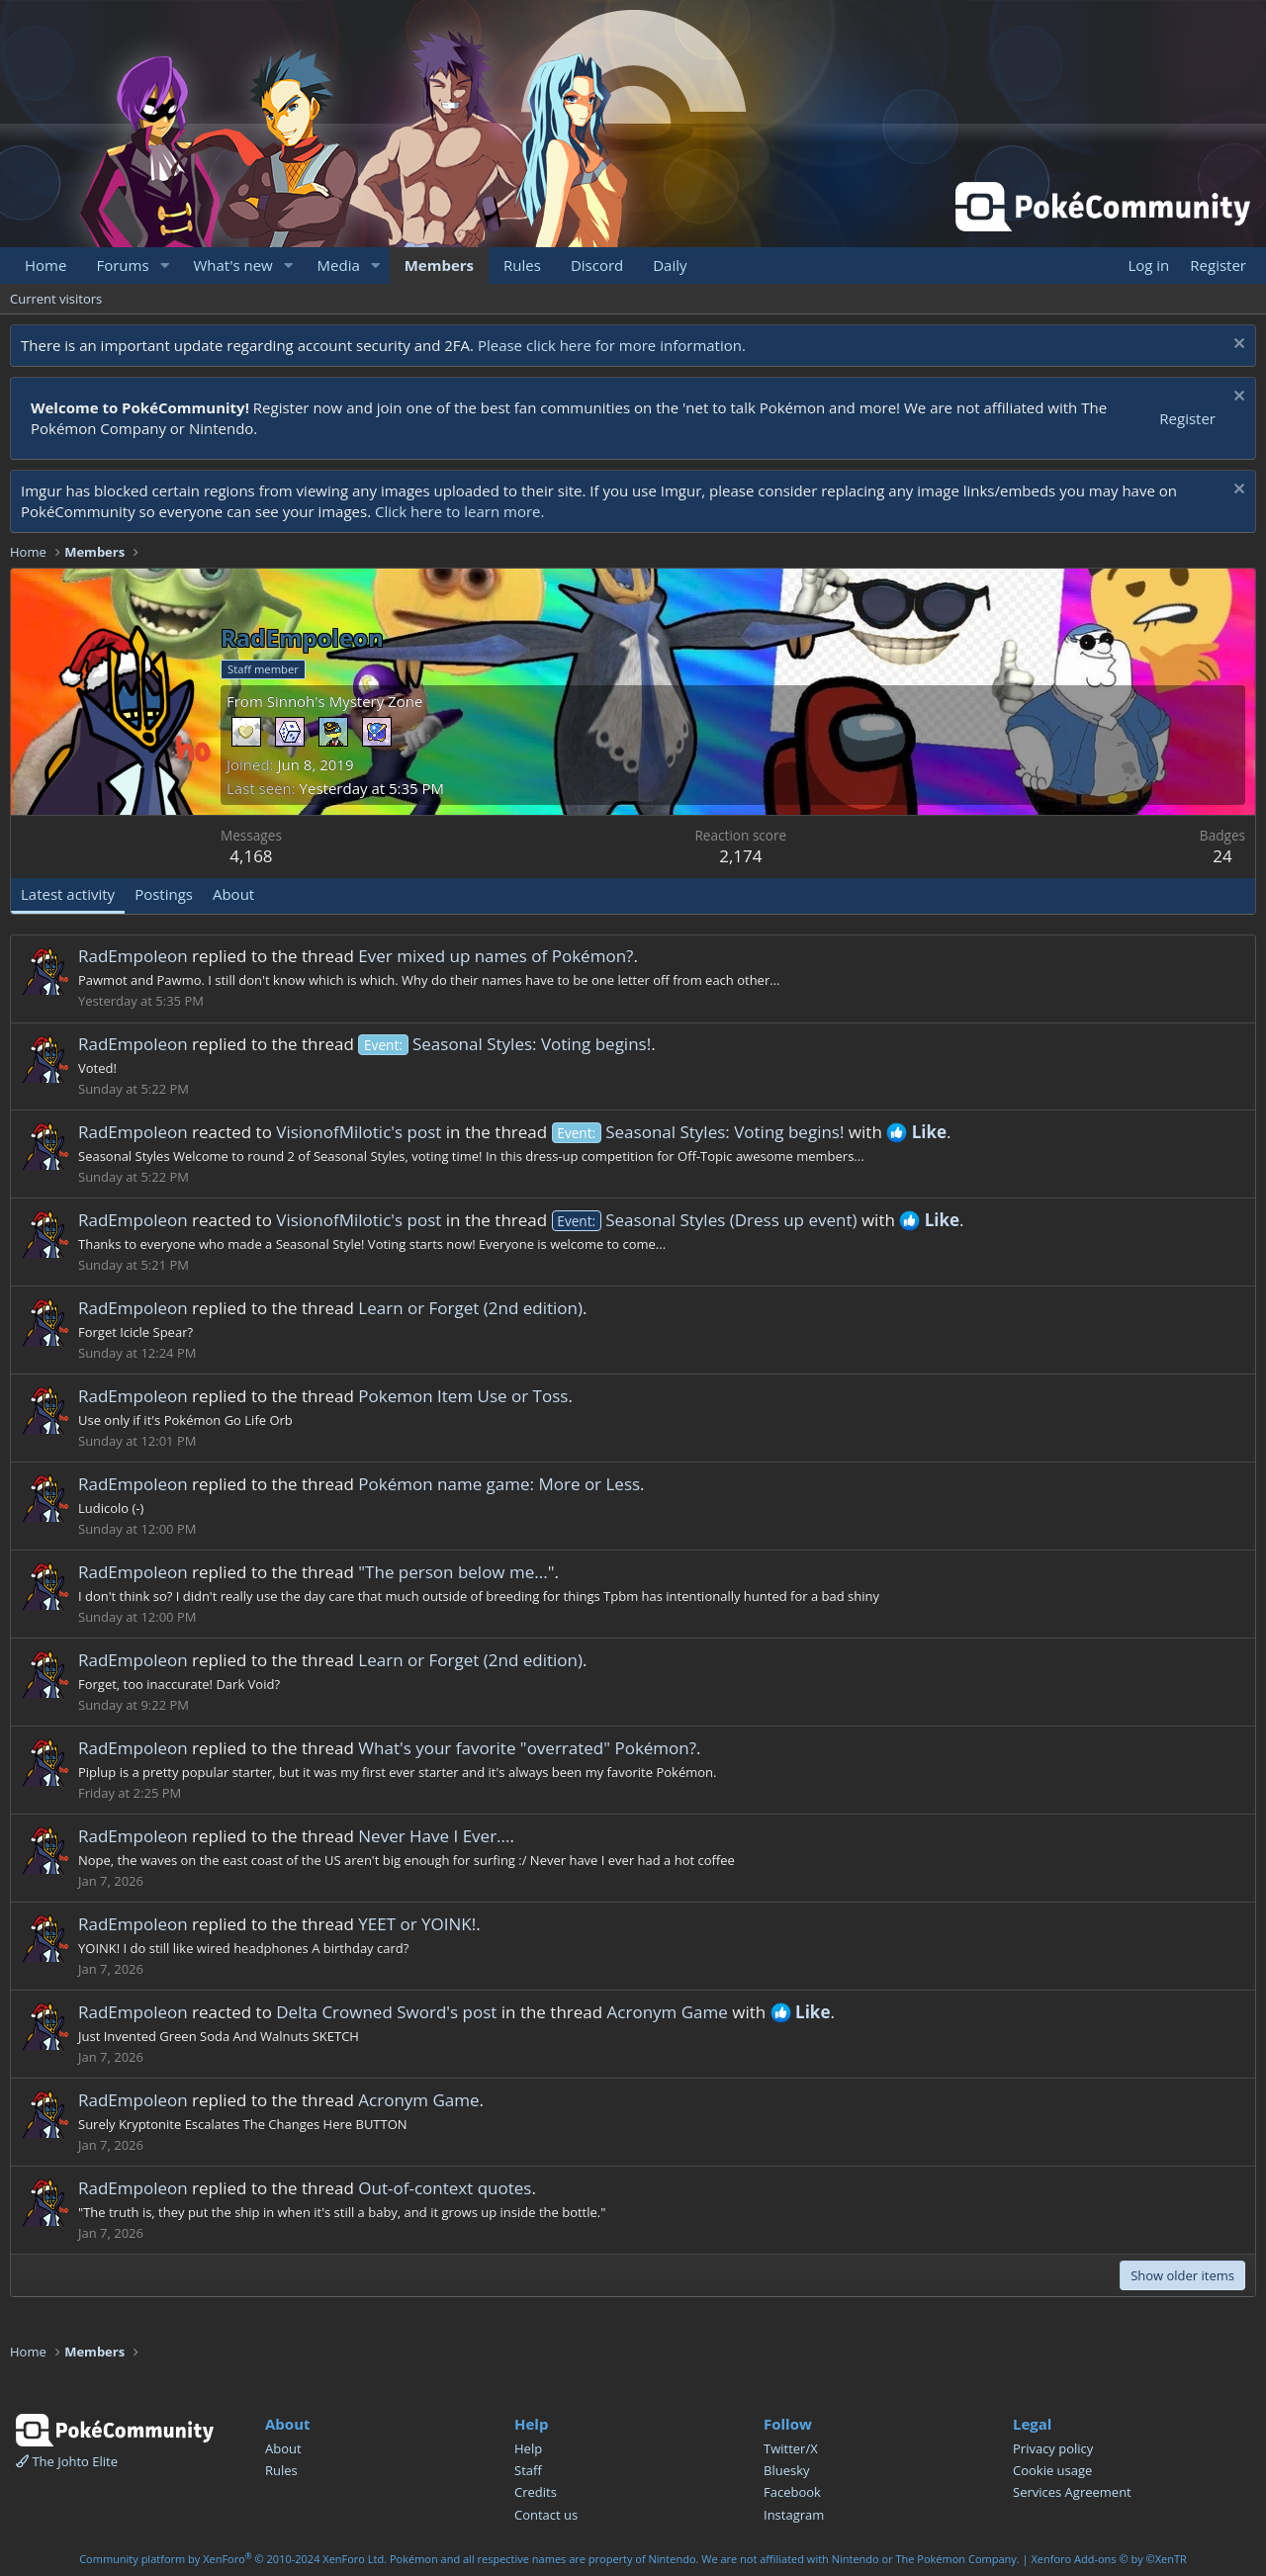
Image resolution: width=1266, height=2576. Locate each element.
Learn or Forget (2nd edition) (470, 1307)
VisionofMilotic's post (358, 1131)
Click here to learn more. (460, 511)
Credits (535, 2492)
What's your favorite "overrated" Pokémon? (527, 1747)
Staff (528, 2470)
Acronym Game (667, 2011)
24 (1222, 855)
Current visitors (56, 299)
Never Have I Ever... (433, 1835)
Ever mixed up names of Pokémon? (495, 955)
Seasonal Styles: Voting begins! (504, 1043)
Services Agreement (1072, 2492)
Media (338, 265)
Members (439, 265)
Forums (122, 265)
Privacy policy (1053, 2448)
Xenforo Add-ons (1108, 2558)
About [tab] (233, 894)
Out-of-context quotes (444, 2187)
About (283, 2448)
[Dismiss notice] (1236, 345)
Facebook (792, 2492)
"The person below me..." (456, 1571)
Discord (597, 265)
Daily (669, 265)
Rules (522, 265)
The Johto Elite (67, 2461)
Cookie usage (1052, 2470)
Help (528, 2448)
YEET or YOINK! (417, 1923)
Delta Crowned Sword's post (386, 2011)
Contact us (546, 2515)
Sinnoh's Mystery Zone (345, 701)
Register (1187, 418)
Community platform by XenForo (233, 2558)
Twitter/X (791, 2448)
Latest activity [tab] (68, 894)
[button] (164, 265)
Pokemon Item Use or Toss (463, 1395)
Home (45, 265)
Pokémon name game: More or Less (499, 1483)
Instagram (794, 2515)
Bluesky (787, 2470)
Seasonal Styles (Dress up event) (705, 1219)
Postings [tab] (164, 894)
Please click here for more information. (612, 345)
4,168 (250, 855)
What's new (232, 265)
